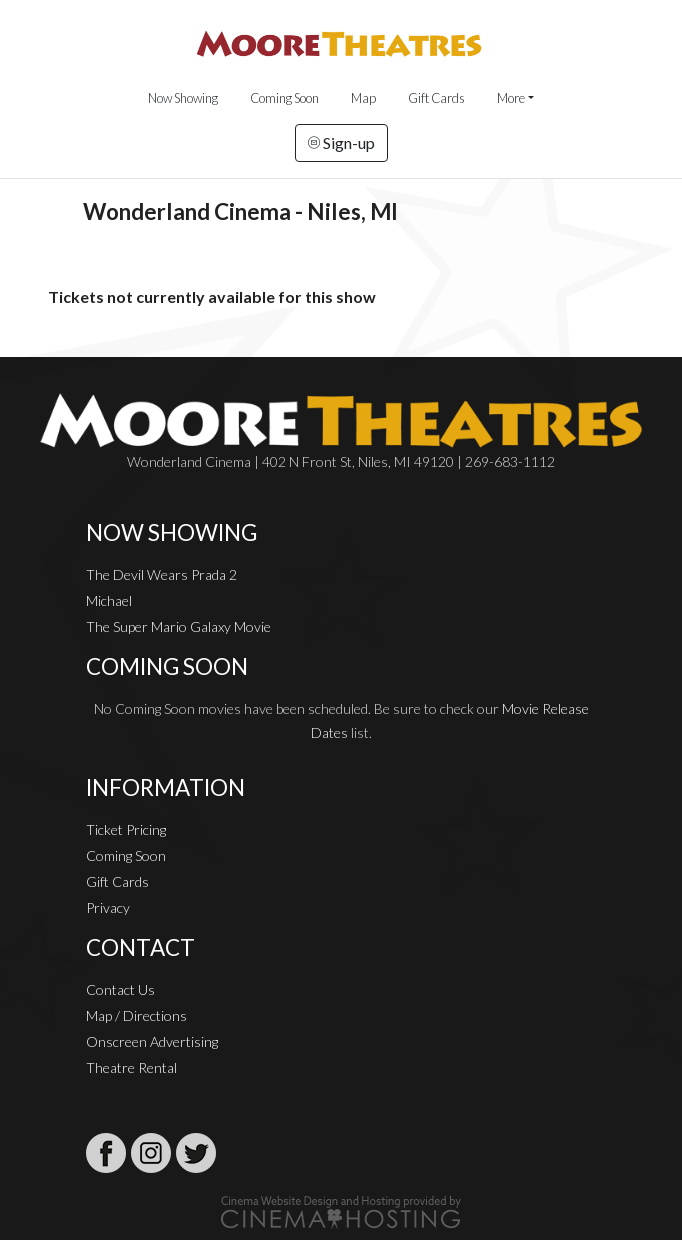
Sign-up (341, 142)
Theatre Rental (131, 1067)
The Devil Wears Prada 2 (161, 574)
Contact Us (120, 989)
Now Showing (183, 98)
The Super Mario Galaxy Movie (178, 626)
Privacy (108, 907)
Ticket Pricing (126, 829)
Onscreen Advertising (152, 1041)
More (511, 98)
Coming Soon (284, 98)
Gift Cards (436, 98)
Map (363, 98)
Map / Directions (136, 1015)
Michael (109, 600)
